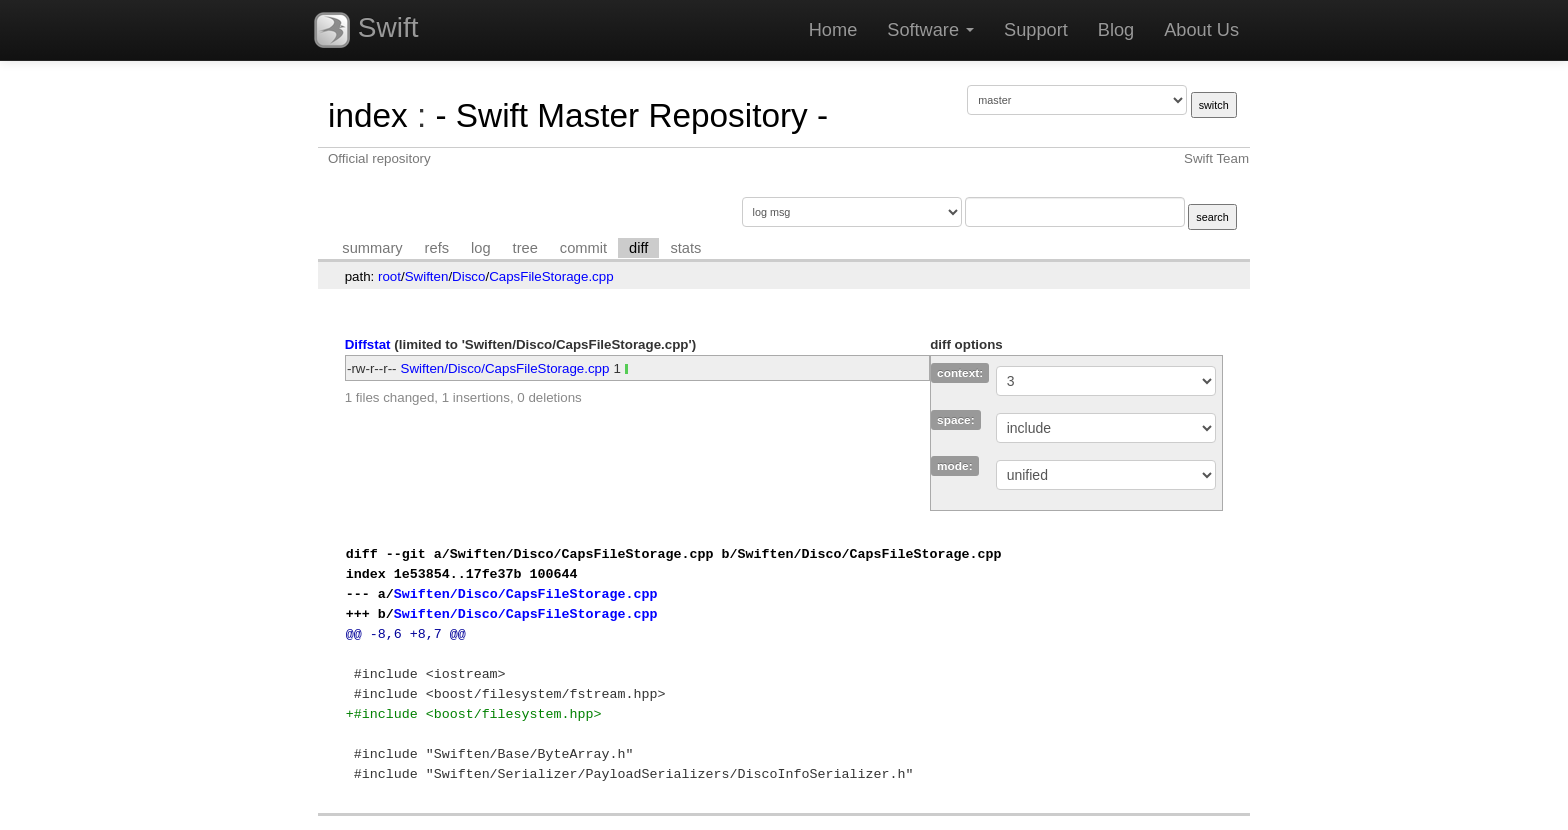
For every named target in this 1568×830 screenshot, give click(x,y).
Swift (366, 30)
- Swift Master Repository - (631, 115)
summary (372, 248)
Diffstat (368, 344)
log (481, 248)
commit (583, 248)
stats (685, 248)
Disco (468, 276)
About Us (1201, 30)
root (389, 276)
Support (1036, 30)
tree (525, 248)
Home (833, 30)
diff (638, 248)
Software (930, 30)
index (368, 115)
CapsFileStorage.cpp (551, 276)
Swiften (427, 276)
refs (437, 248)
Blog (1116, 30)
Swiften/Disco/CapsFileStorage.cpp (505, 368)
